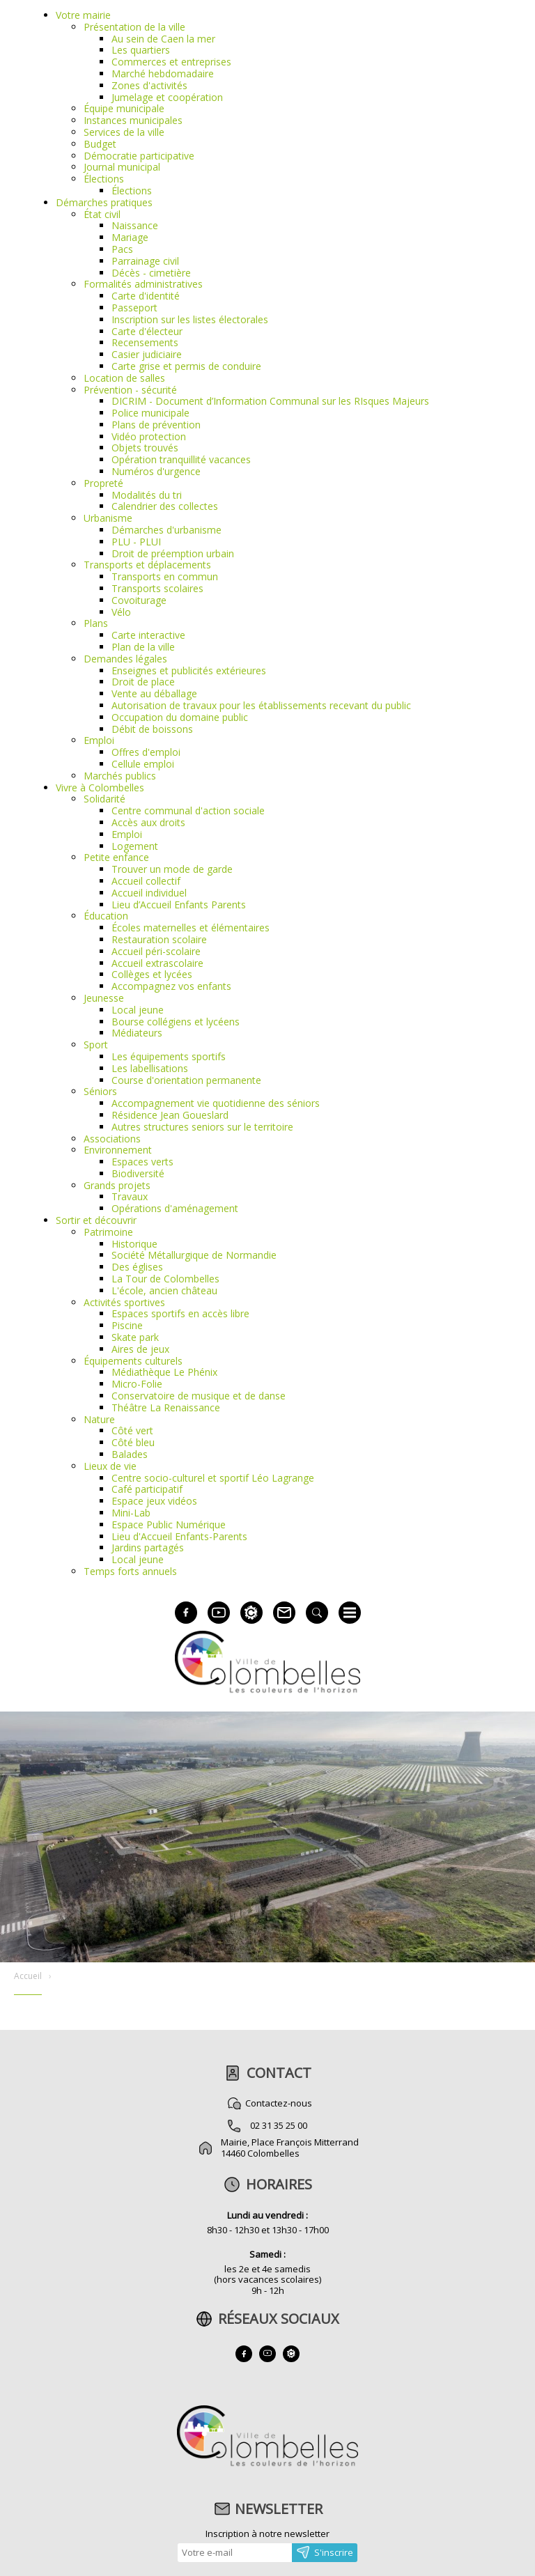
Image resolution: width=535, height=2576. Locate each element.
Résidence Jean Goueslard (169, 1115)
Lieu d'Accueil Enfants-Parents (179, 1536)
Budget (100, 143)
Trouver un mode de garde (172, 869)
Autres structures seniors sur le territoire (202, 1126)
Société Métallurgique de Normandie (194, 1255)
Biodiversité (137, 1173)
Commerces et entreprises (171, 61)
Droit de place (143, 681)
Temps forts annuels (130, 1571)
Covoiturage (138, 600)
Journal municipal (122, 166)
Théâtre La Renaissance (165, 1407)
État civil (102, 214)
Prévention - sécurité (130, 389)
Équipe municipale (124, 108)
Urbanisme (108, 518)
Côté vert (132, 1430)
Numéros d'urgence (156, 471)
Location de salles (124, 378)
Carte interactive (148, 635)
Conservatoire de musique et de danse (198, 1395)
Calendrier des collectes (164, 506)
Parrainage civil (145, 260)
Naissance (134, 225)
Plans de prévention (156, 424)
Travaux (129, 1196)
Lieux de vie (110, 1466)
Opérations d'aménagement (174, 1208)
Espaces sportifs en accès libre (180, 1313)
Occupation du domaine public (179, 717)
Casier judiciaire (146, 354)
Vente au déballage (154, 693)
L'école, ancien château (164, 1290)
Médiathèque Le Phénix (164, 1372)
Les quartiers (140, 49)
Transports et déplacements (147, 564)
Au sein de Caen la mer (163, 38)
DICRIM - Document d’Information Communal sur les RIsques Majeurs (270, 401)
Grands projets (117, 1185)
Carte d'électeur (147, 331)
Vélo (121, 612)
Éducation (106, 915)
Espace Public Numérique (168, 1524)
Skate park (135, 1337)
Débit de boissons (152, 729)
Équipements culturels (133, 1360)
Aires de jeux (140, 1349)
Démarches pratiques (104, 202)
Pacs (122, 249)
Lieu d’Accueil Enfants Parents (178, 904)
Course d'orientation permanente (186, 1080)
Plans (96, 623)
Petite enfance (116, 857)
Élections (104, 178)
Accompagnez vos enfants (171, 986)
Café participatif (147, 1489)
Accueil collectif (145, 880)
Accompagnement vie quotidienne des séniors (215, 1103)
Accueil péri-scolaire (156, 951)
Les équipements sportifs (168, 1056)
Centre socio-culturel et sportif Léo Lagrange (212, 1477)
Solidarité (104, 798)
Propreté (103, 483)
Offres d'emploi (145, 752)
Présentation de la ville (134, 26)
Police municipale (150, 412)
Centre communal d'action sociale (188, 810)
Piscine (127, 1325)
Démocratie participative (139, 155)
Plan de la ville (143, 646)
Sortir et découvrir (96, 1220)
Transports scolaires (157, 588)
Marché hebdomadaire (162, 73)
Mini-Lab (130, 1512)
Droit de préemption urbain (172, 553)
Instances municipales (133, 120)
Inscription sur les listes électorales (189, 319)
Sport (96, 1044)
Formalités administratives (143, 283)
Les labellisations (149, 1068)
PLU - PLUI (136, 541)
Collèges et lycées (151, 974)
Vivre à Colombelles (100, 787)
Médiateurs (136, 1032)
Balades (129, 1454)
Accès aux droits (148, 822)
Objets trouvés (144, 447)
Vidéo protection (148, 436)
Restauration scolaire (159, 939)
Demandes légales (125, 658)
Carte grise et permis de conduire (186, 366)
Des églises (137, 1266)
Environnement (118, 1149)
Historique (134, 1243)
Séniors (100, 1091)
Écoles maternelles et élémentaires (190, 927)
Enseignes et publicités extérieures (188, 670)
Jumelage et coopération (167, 97)
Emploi (99, 740)
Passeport (134, 307)
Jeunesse (104, 997)
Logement (134, 846)
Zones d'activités (149, 85)
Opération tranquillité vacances (181, 459)
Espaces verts (142, 1161)
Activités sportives (124, 1302)
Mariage (129, 237)
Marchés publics (120, 775)
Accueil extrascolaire (157, 963)
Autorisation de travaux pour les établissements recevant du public (261, 705)
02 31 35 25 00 (278, 2125)
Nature (99, 1419)
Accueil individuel (149, 892)
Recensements (144, 342)
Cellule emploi (142, 763)
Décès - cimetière (151, 272)
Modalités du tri (146, 495)
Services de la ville (124, 132)
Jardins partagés (147, 1547)
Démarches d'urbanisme (166, 529)
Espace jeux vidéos (154, 1500)
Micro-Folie (136, 1383)
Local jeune (137, 1009)
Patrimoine (108, 1232)
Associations (112, 1138)
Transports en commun (164, 576)
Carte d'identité (145, 295)
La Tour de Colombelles (165, 1278)
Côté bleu (133, 1442)
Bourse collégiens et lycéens (175, 1021)
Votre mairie (83, 15)
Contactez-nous (278, 2103)
